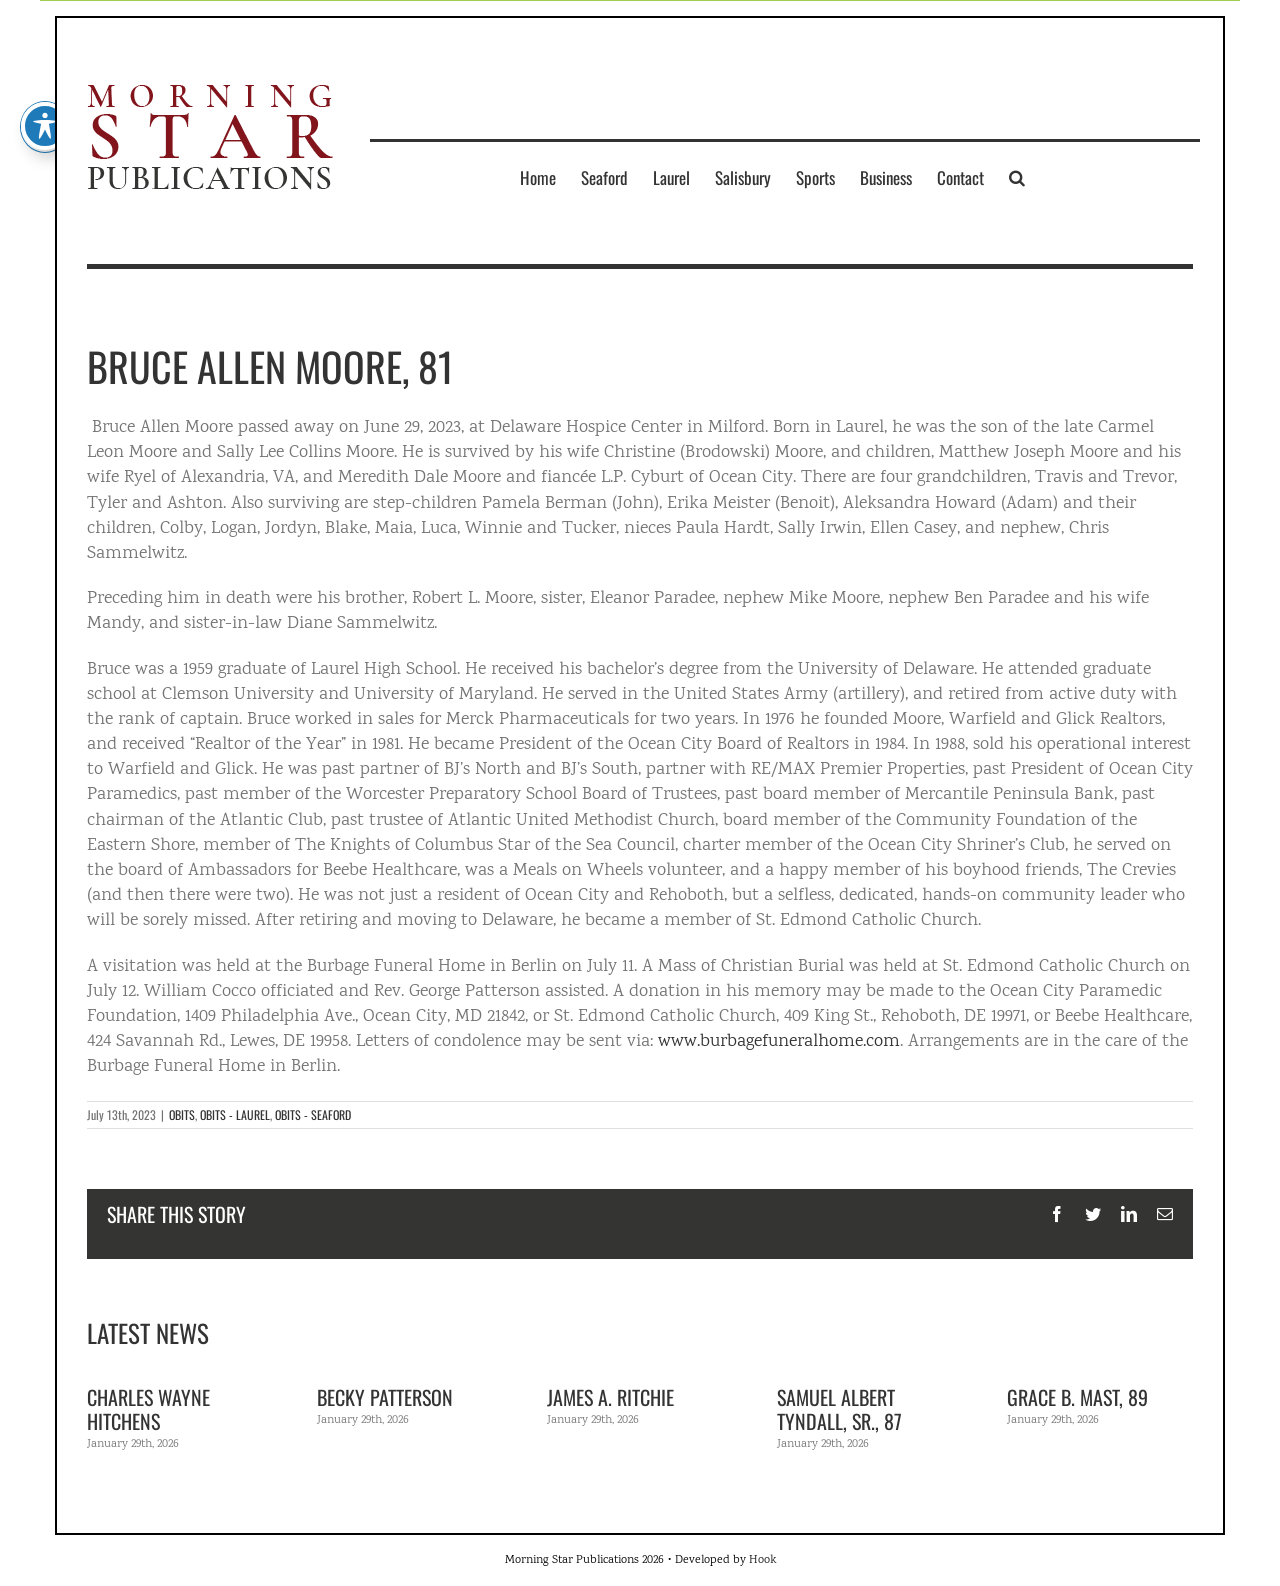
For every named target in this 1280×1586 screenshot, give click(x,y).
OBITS (182, 1114)
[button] (1017, 177)
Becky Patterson (385, 1397)
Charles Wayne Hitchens (148, 1409)
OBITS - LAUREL (235, 1114)
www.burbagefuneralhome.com (779, 1042)
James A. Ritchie (610, 1397)
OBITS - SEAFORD (313, 1114)
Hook (762, 1560)
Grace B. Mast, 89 (1077, 1397)
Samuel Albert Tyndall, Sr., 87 (839, 1409)
